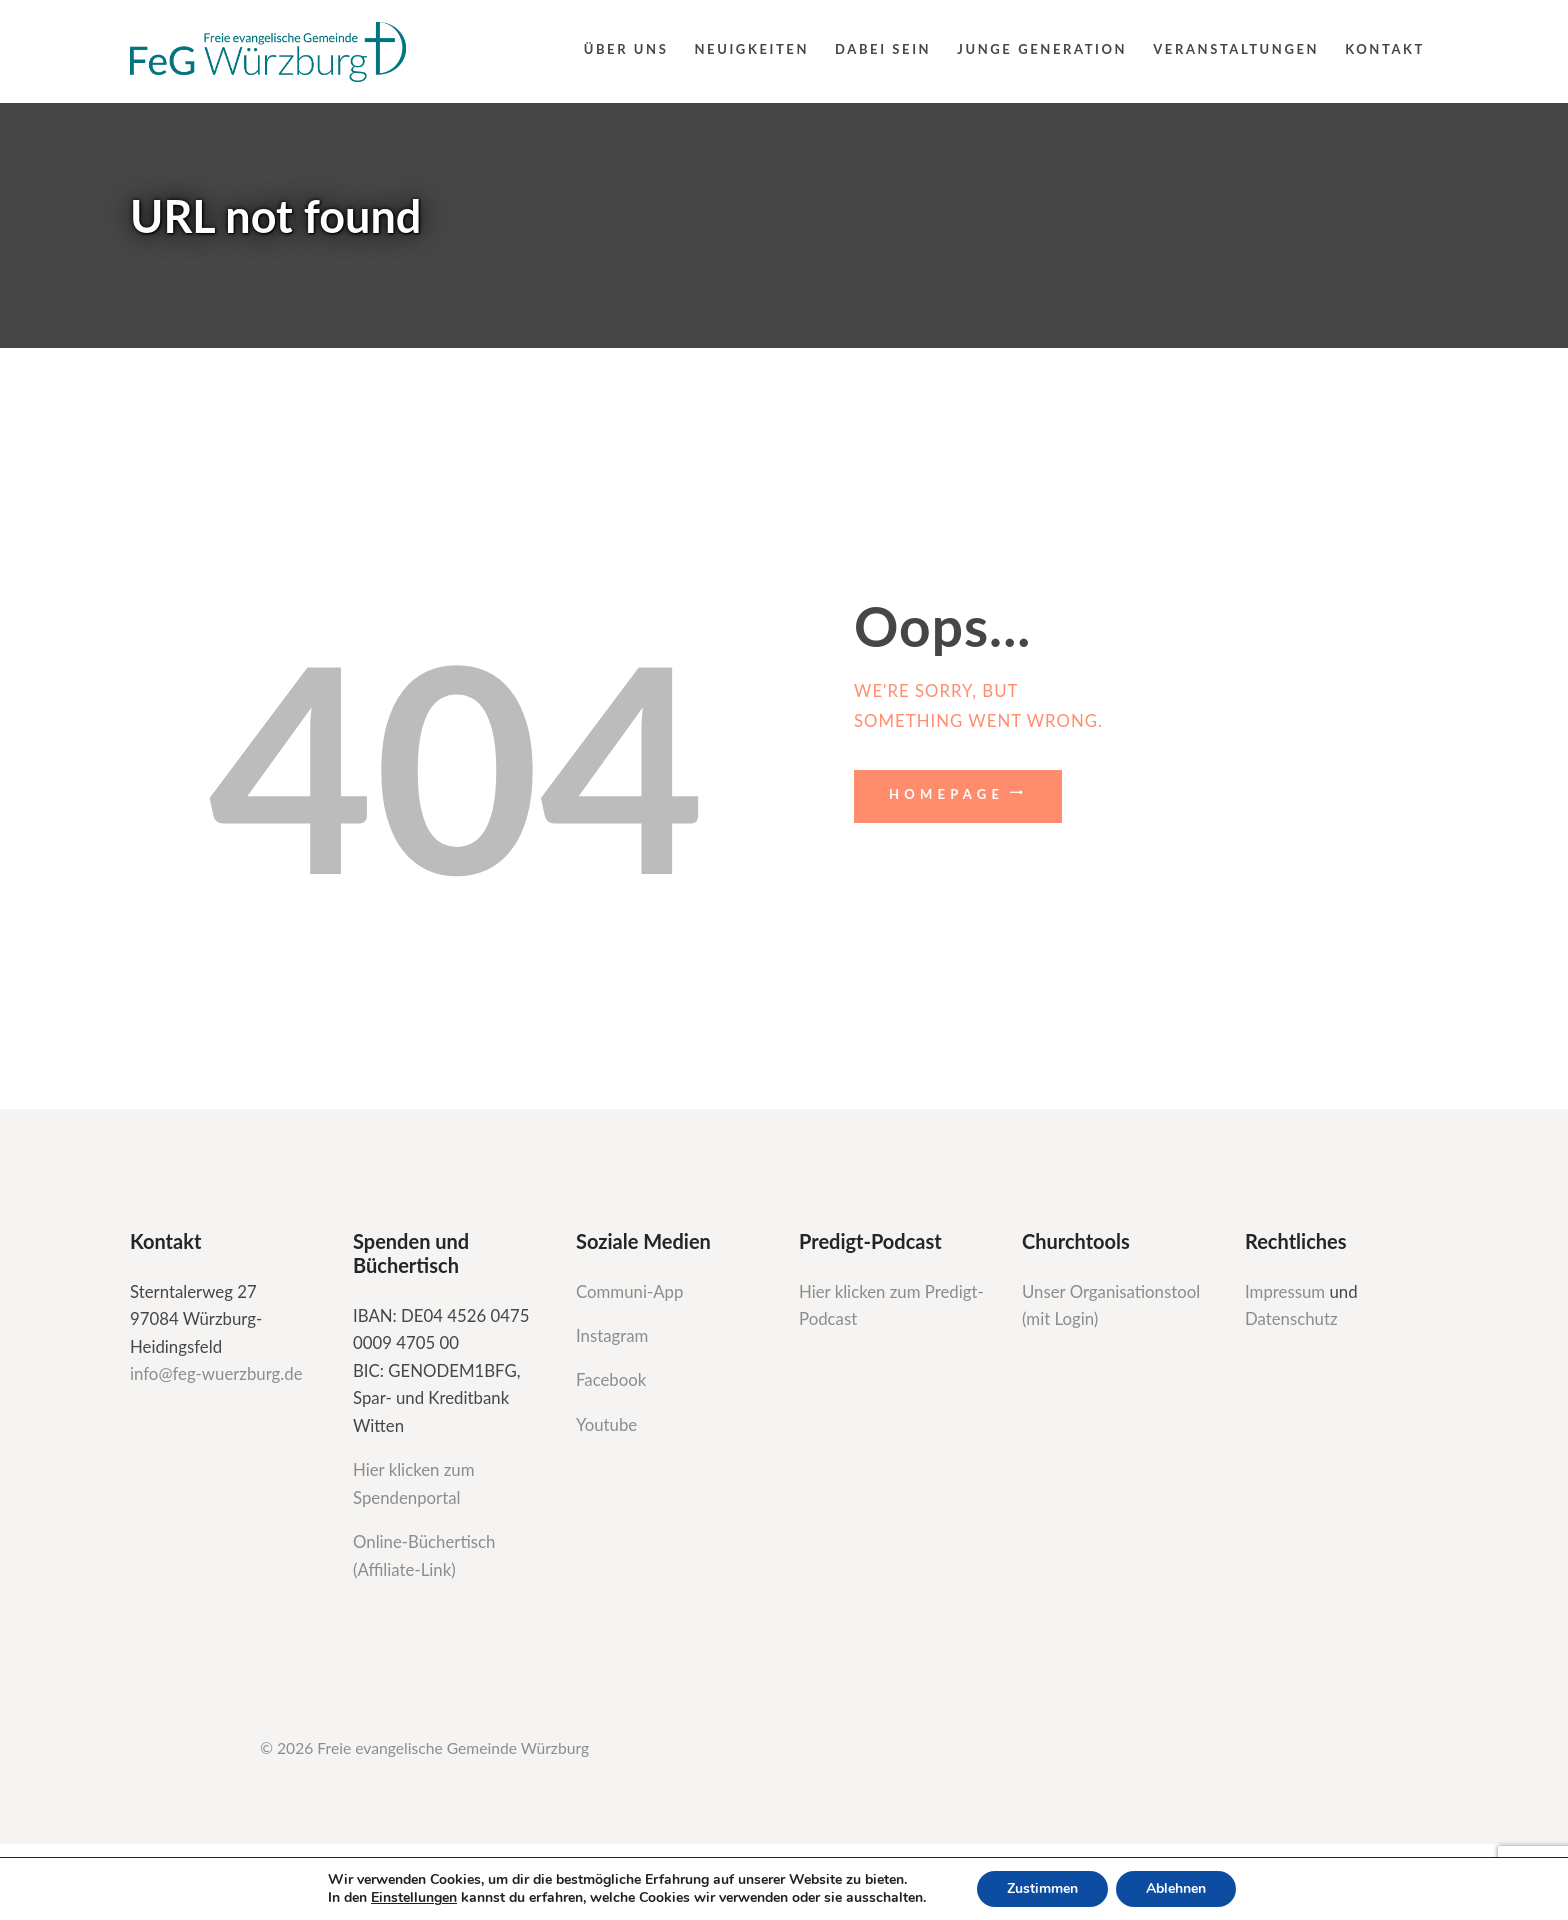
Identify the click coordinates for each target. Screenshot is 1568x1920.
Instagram (614, 1335)
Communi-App (629, 1291)
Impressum (1287, 1291)
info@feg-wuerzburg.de (216, 1373)
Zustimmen (1042, 1888)
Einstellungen (414, 1898)
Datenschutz (1291, 1318)
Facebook (611, 1379)
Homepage (946, 794)
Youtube (606, 1424)
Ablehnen (1176, 1888)
